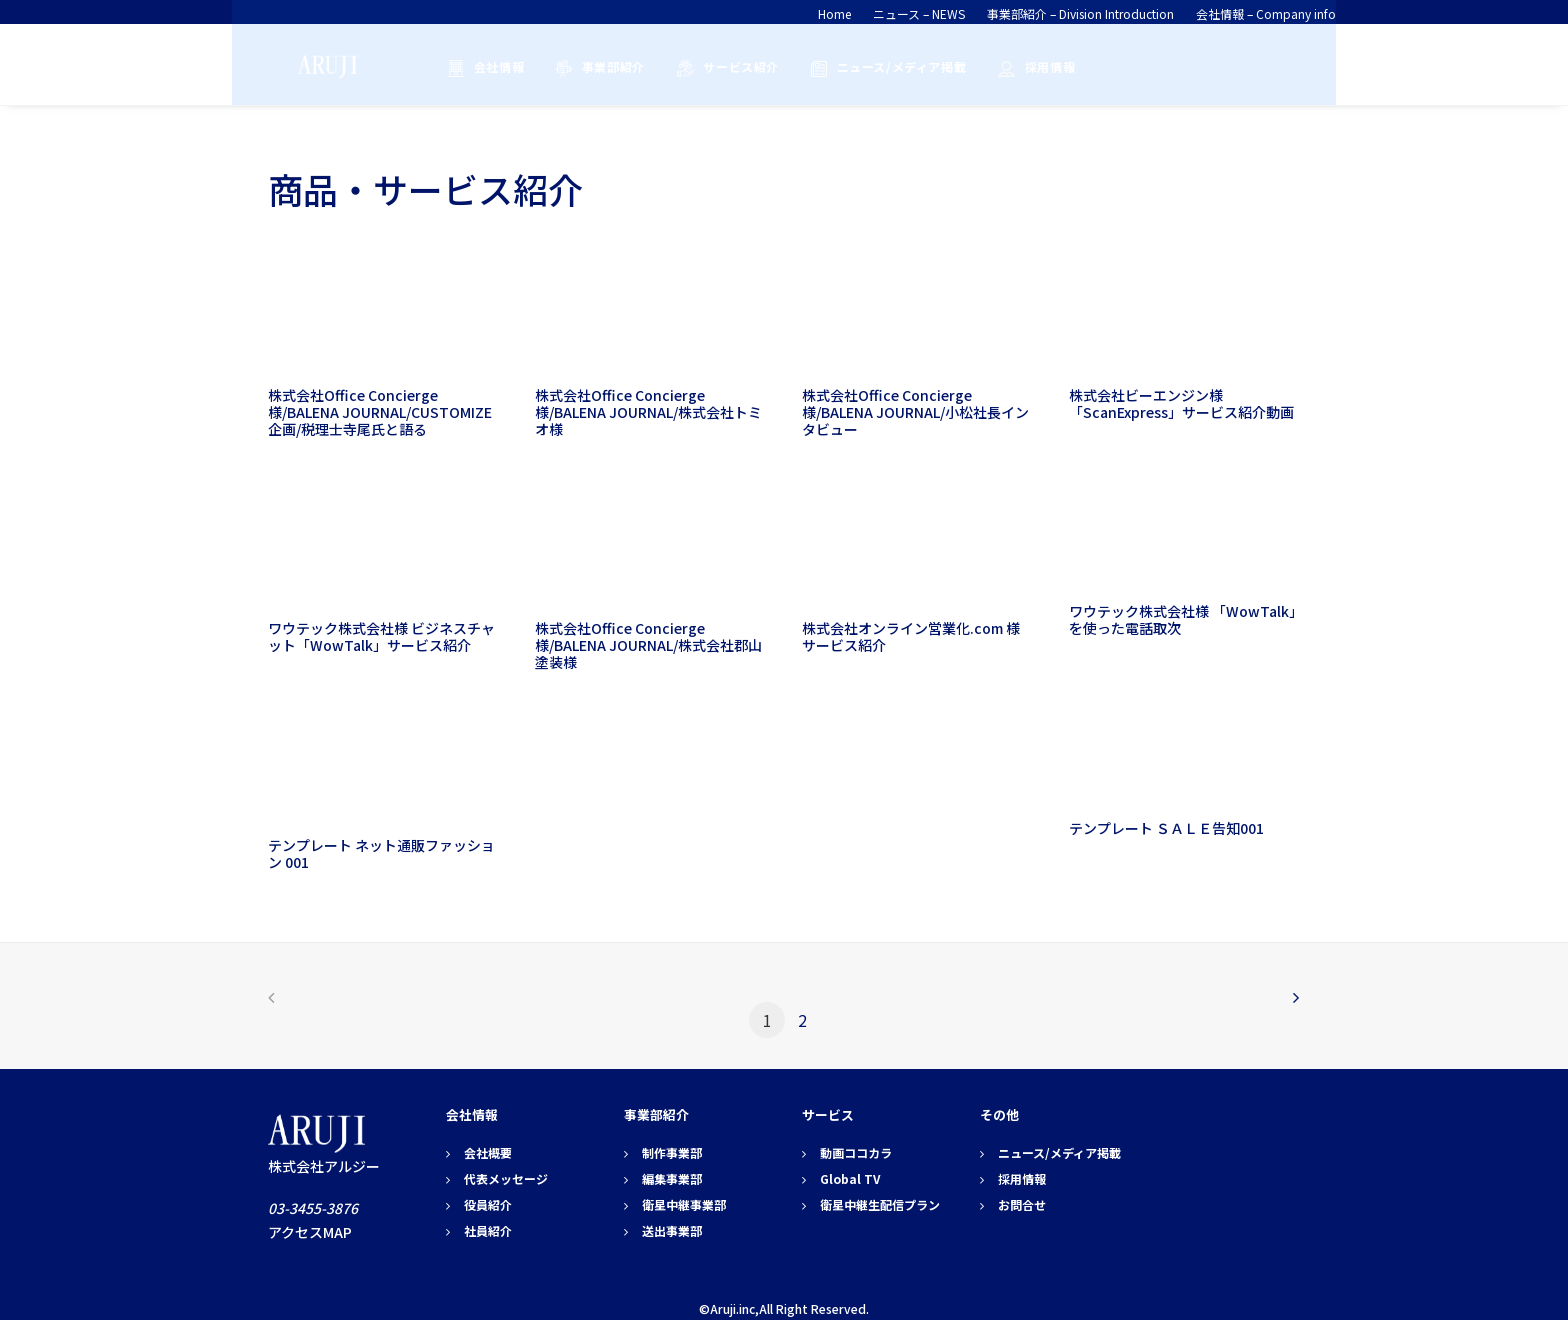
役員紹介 (488, 1204)
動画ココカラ (856, 1152)
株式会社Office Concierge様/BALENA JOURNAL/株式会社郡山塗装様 (648, 645)
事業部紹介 (606, 66)
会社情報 (492, 66)
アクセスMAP (310, 1232)
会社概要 (488, 1152)
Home (834, 13)
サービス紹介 (734, 66)
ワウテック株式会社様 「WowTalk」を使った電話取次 (1182, 619)
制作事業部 (672, 1152)
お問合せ (1022, 1204)
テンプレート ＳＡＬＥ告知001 (1166, 828)
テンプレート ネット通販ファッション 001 (381, 853)
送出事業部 (672, 1230)
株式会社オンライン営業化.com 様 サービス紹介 (918, 636)
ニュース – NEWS (919, 13)
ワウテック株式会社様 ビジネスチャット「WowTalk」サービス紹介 (381, 636)
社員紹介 (488, 1230)
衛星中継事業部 (684, 1204)
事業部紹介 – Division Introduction (1080, 13)
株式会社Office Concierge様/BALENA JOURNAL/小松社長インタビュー (915, 412)
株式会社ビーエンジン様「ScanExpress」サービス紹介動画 (1181, 403)
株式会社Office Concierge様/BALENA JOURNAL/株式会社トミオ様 (648, 412)
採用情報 (1043, 66)
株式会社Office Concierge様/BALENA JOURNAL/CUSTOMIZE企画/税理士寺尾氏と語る (380, 412)
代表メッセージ (506, 1178)
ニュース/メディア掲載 (895, 66)
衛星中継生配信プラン (880, 1204)
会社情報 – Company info (1266, 13)
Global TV (850, 1178)
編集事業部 (672, 1178)
